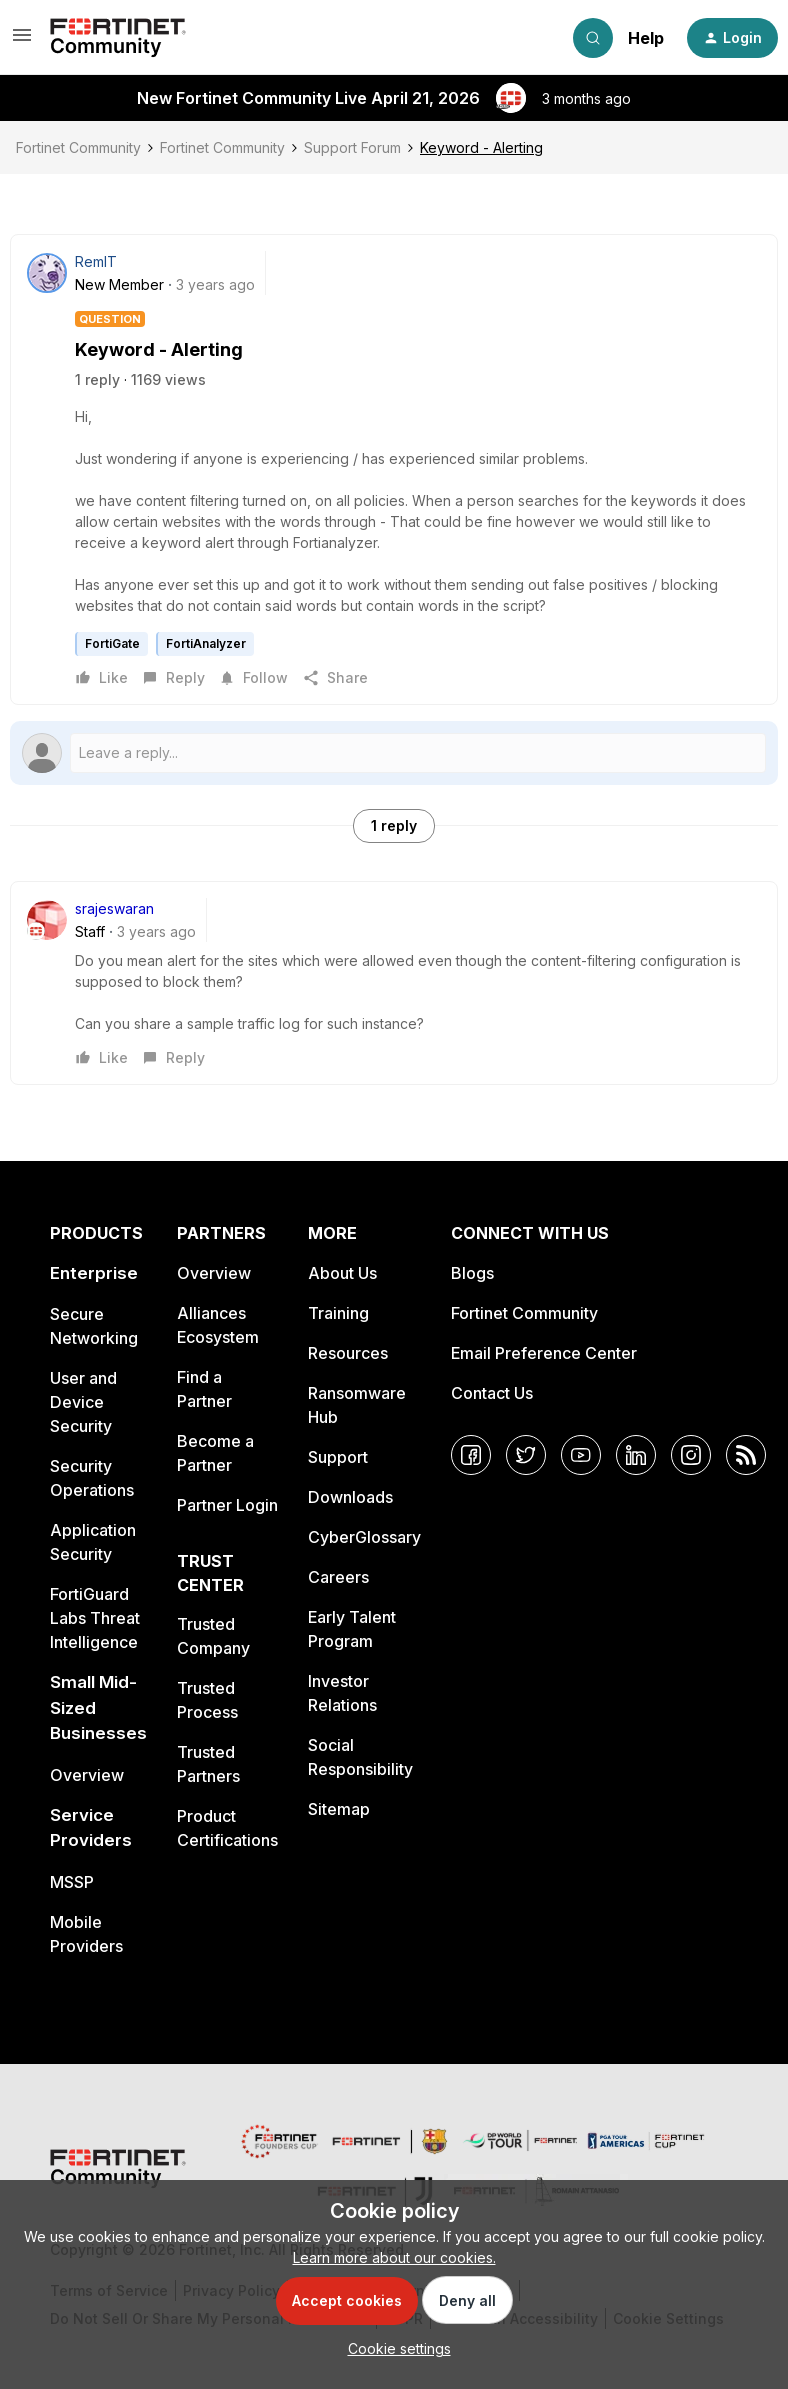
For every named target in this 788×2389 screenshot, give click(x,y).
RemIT (96, 261)
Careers (338, 1577)
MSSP (72, 1882)
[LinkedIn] (636, 1455)
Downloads (350, 1497)
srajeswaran (114, 908)
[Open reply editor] (394, 753)
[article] (394, 983)
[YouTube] (581, 1455)
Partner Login (227, 1505)
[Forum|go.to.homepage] (118, 38)
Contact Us (492, 1393)
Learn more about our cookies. (394, 2257)
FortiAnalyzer (206, 643)
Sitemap (339, 1809)
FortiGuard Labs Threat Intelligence (95, 1618)
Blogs (472, 1273)
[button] (22, 41)
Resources (348, 1353)
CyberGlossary (364, 1537)
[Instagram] (691, 1455)
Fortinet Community (78, 147)
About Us (342, 1273)
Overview (87, 1775)
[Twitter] (526, 1455)
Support (338, 1457)
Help (646, 38)
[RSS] (746, 1455)
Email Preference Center (544, 1353)
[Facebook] (471, 1455)
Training (338, 1313)
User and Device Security (83, 1402)
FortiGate (112, 643)
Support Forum (352, 147)
